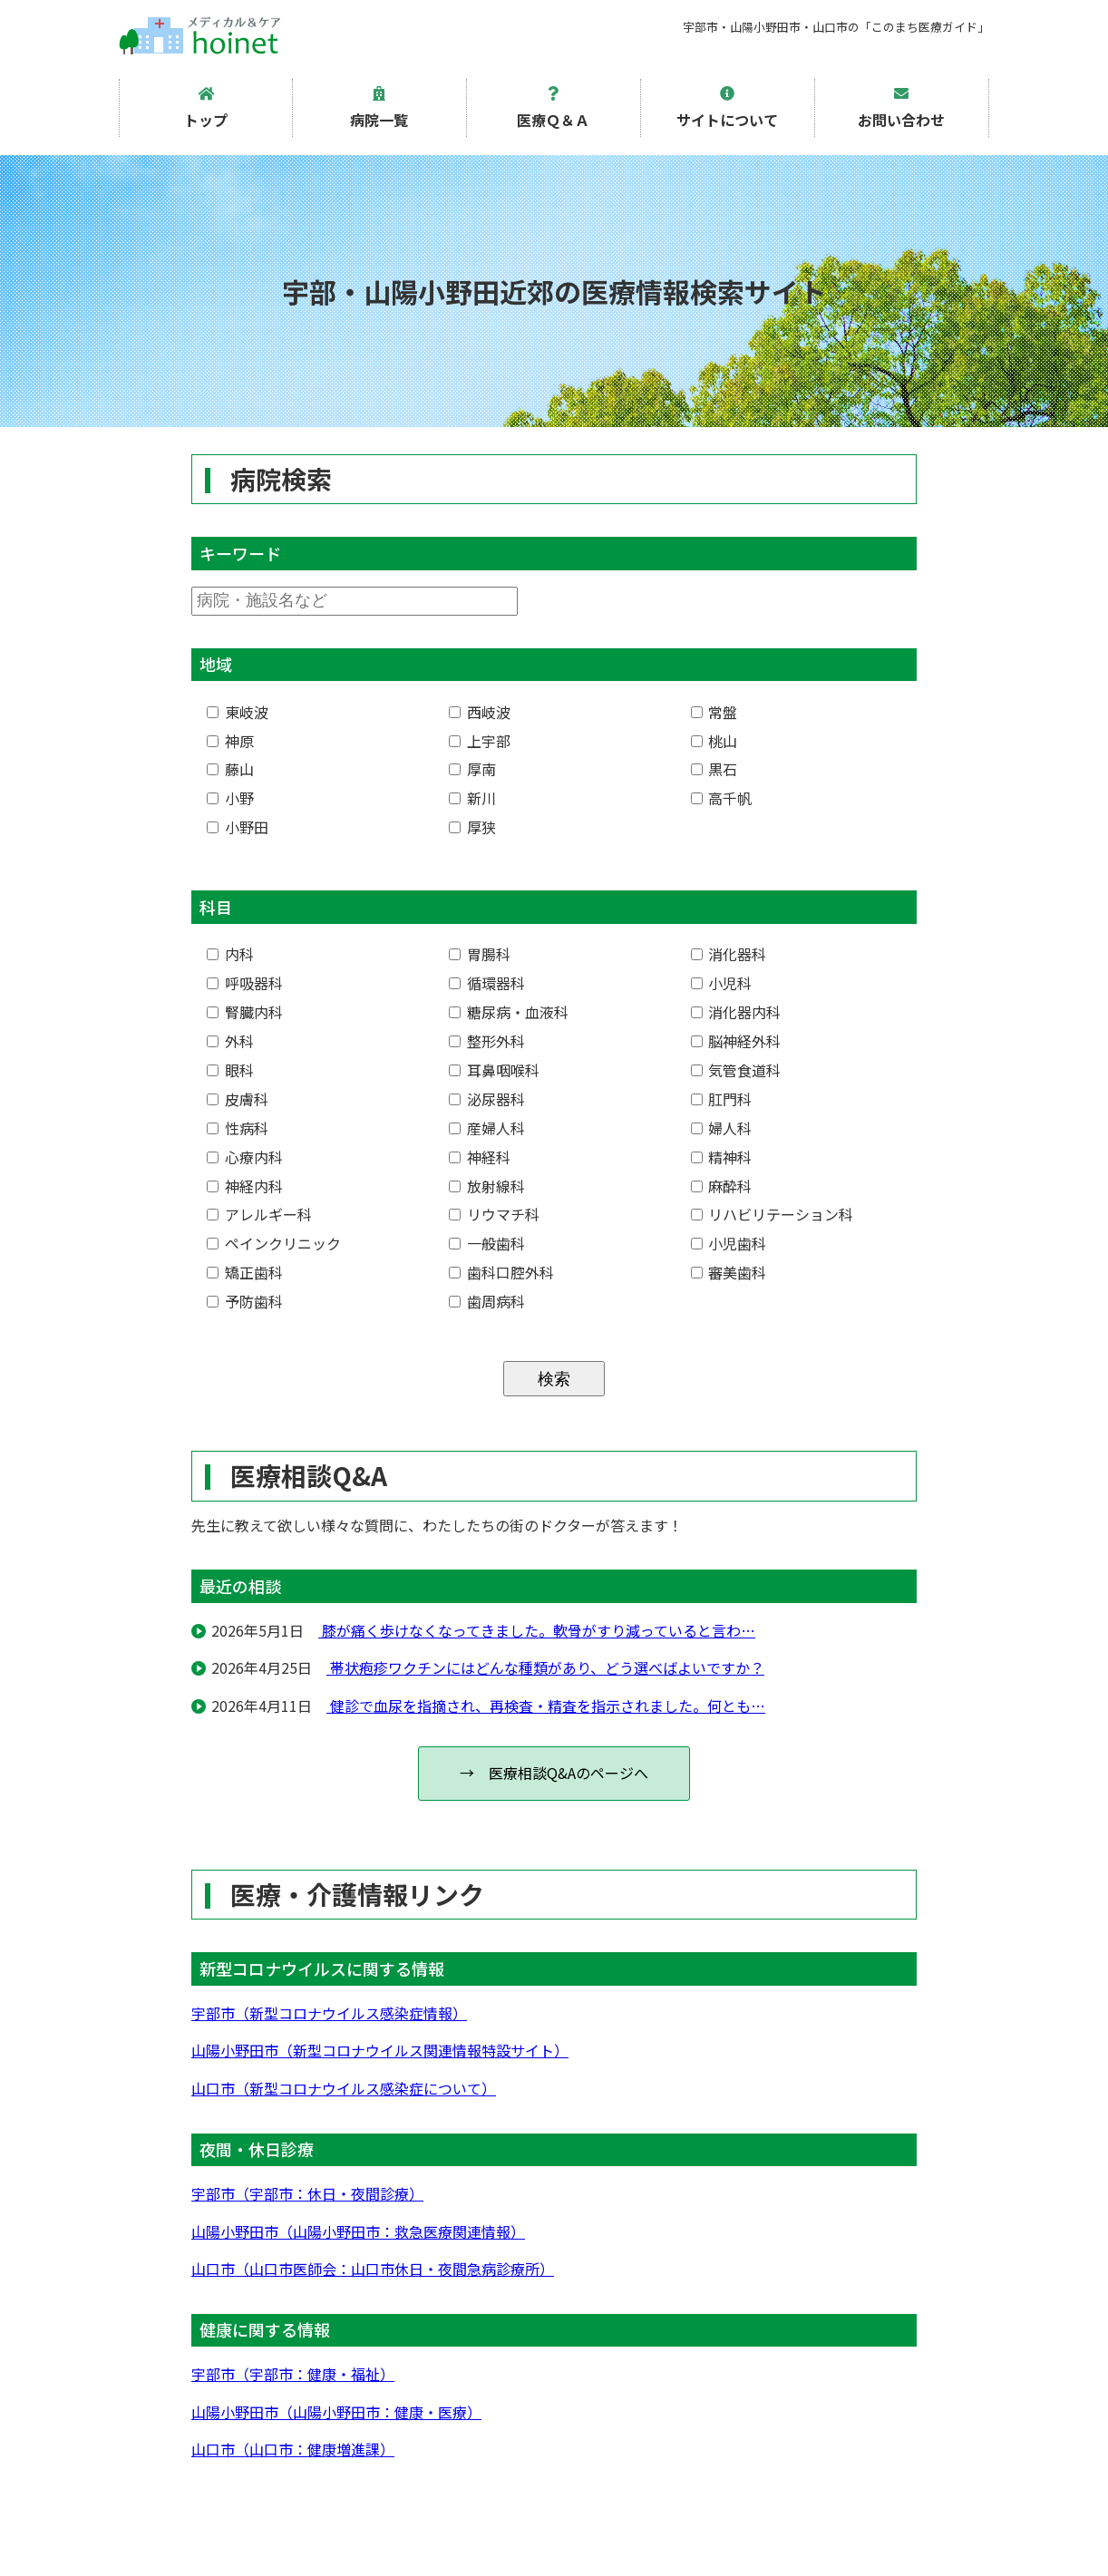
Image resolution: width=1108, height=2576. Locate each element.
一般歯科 (487, 1243)
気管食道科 (736, 1070)
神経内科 (245, 1186)
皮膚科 (237, 1099)
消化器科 (729, 954)
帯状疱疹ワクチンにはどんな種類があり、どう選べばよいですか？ (545, 1667)
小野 (230, 798)
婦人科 (722, 1128)
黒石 (714, 769)
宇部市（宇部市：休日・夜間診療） (307, 2193)
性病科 (237, 1128)
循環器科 (487, 983)
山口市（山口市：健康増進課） (292, 2449)
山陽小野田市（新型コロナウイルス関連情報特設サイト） (380, 2050)
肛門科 (722, 1099)
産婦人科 (487, 1128)
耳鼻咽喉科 (494, 1070)
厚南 (472, 769)
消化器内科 (736, 1012)
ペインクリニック (274, 1243)
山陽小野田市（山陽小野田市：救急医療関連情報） (358, 2231)
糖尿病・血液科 (509, 1012)
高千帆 (722, 798)
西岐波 (479, 712)
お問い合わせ (901, 108)
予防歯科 (245, 1301)
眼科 (230, 1070)
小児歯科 (729, 1243)
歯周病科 (487, 1301)
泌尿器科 (487, 1099)
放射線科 (487, 1186)
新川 (472, 798)
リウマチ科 (494, 1214)
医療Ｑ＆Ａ (553, 108)
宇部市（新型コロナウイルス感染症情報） (329, 2013)
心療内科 (245, 1157)
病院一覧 (379, 108)
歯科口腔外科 (501, 1272)
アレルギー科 (259, 1214)
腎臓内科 (245, 1012)
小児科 (722, 983)
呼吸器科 (245, 983)
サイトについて (727, 108)
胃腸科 (479, 954)
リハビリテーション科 (772, 1214)
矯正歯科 (245, 1272)
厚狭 (472, 827)
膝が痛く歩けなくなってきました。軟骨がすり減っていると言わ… (536, 1630)
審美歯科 (729, 1272)
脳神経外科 (736, 1041)
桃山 (714, 741)
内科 (230, 954)
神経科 (479, 1157)
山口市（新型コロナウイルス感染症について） (343, 2088)
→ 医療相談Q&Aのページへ (554, 1773)
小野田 (237, 827)
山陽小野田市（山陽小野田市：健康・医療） (336, 2412)
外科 (230, 1041)
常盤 (714, 712)
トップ (206, 108)
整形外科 (487, 1041)
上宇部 (479, 741)
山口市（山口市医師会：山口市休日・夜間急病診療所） (372, 2269)
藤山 (230, 769)
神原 (230, 741)
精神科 (722, 1157)
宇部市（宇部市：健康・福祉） (292, 2374)
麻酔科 (722, 1186)
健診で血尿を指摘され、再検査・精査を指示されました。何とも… (545, 1705)
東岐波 (237, 712)
